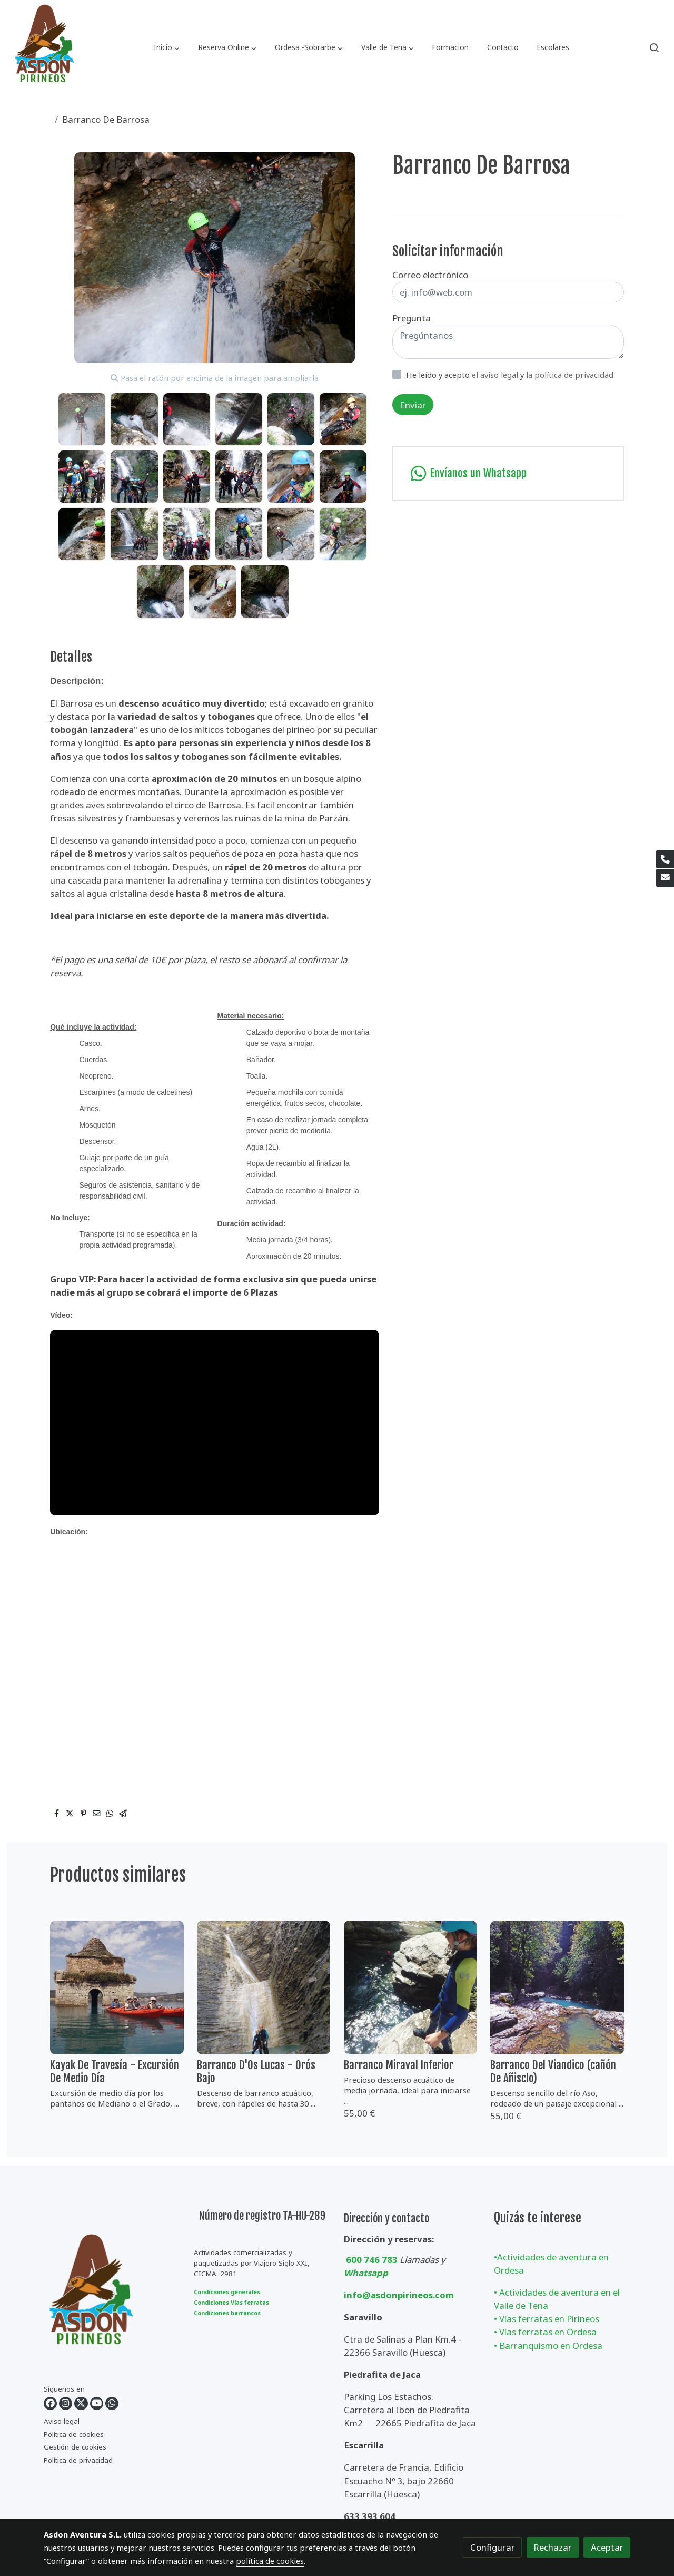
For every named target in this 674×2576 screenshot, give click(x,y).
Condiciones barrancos (227, 2313)
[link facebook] (50, 2403)
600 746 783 (372, 2260)
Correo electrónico (430, 275)
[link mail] (665, 878)
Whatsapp (366, 2273)
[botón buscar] (654, 47)
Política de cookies (74, 2434)
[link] (44, 47)
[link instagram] (66, 2403)
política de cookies (270, 2560)
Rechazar (552, 2547)
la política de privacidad (569, 374)
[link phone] (665, 859)
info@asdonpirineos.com (399, 2295)
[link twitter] (80, 2403)
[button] (167, 47)
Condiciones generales (227, 2292)
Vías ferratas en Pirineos (549, 2319)
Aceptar (607, 2547)
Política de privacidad (78, 2460)
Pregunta (411, 318)
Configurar (492, 2547)
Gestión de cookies (75, 2447)
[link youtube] (97, 2403)
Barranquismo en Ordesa (550, 2345)
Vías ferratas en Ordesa (548, 2332)
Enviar (413, 405)
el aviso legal (496, 374)
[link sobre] (112, 2297)
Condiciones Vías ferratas (231, 2302)
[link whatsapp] (112, 2403)
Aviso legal (62, 2421)
